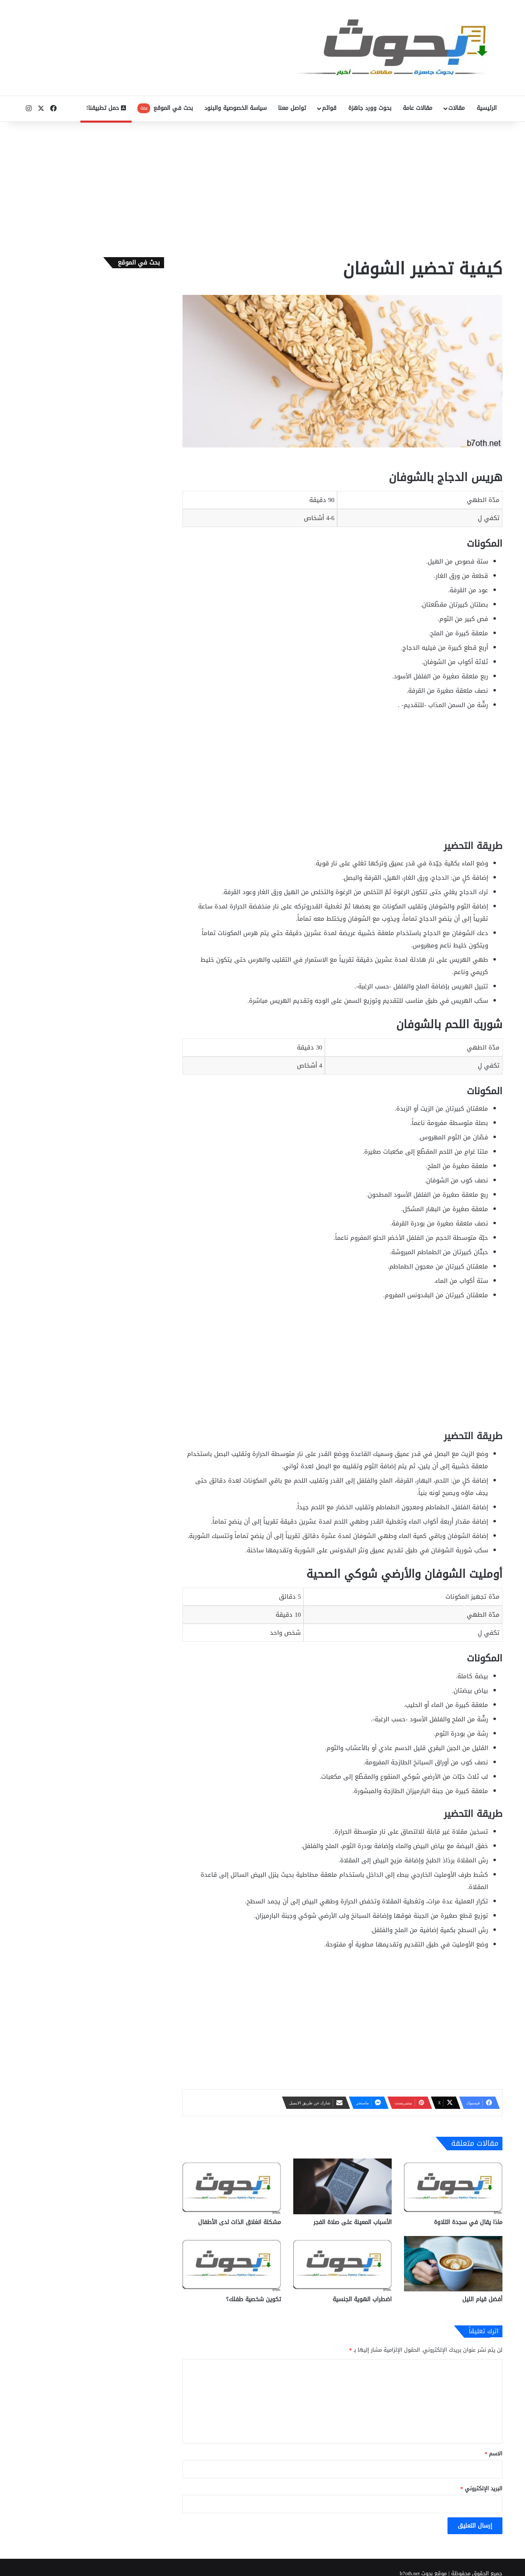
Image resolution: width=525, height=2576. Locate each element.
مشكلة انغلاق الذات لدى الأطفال (239, 2222)
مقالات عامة (417, 108)
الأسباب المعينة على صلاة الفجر (352, 2222)
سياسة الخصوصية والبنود (235, 108)
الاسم (494, 2453)
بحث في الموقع (165, 108)
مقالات (456, 108)
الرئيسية (487, 108)
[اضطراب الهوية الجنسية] (342, 2263)
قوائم (329, 108)
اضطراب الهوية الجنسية (362, 2299)
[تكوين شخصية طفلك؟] (232, 2263)
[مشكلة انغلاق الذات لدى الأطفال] (232, 2186)
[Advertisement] (262, 187)
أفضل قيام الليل (482, 2299)
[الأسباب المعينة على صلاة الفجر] (342, 2186)
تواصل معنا (292, 108)
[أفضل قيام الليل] (453, 2263)
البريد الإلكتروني (482, 2488)
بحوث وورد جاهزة (369, 108)
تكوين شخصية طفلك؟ (253, 2299)
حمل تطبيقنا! (106, 108)
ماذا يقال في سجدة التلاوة (468, 2222)
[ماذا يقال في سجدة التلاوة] (453, 2186)
